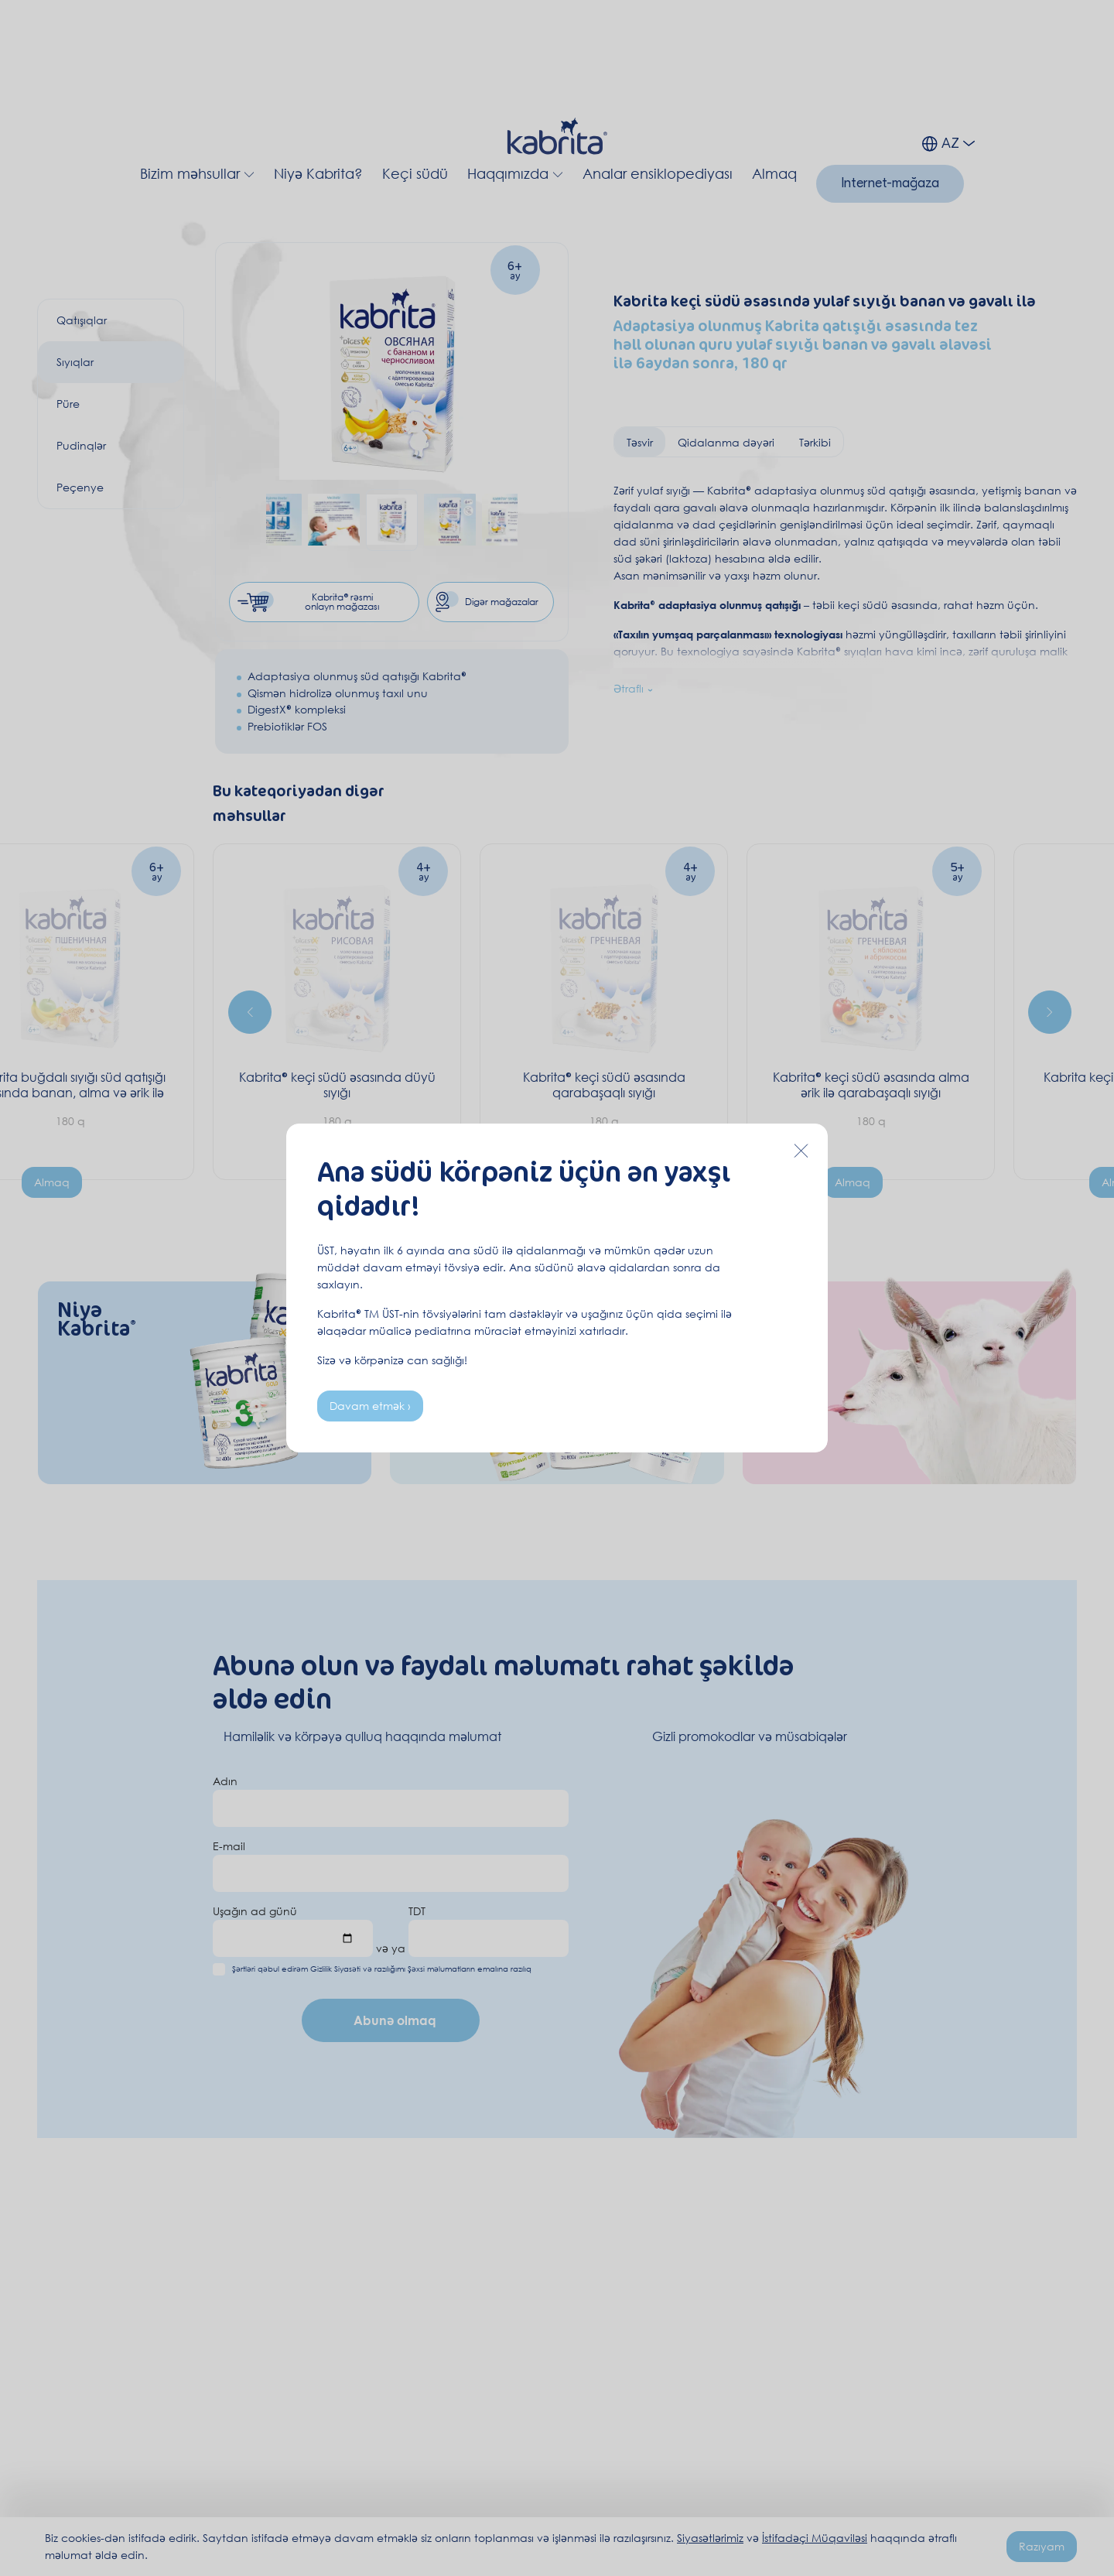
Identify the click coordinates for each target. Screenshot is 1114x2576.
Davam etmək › (370, 1405)
